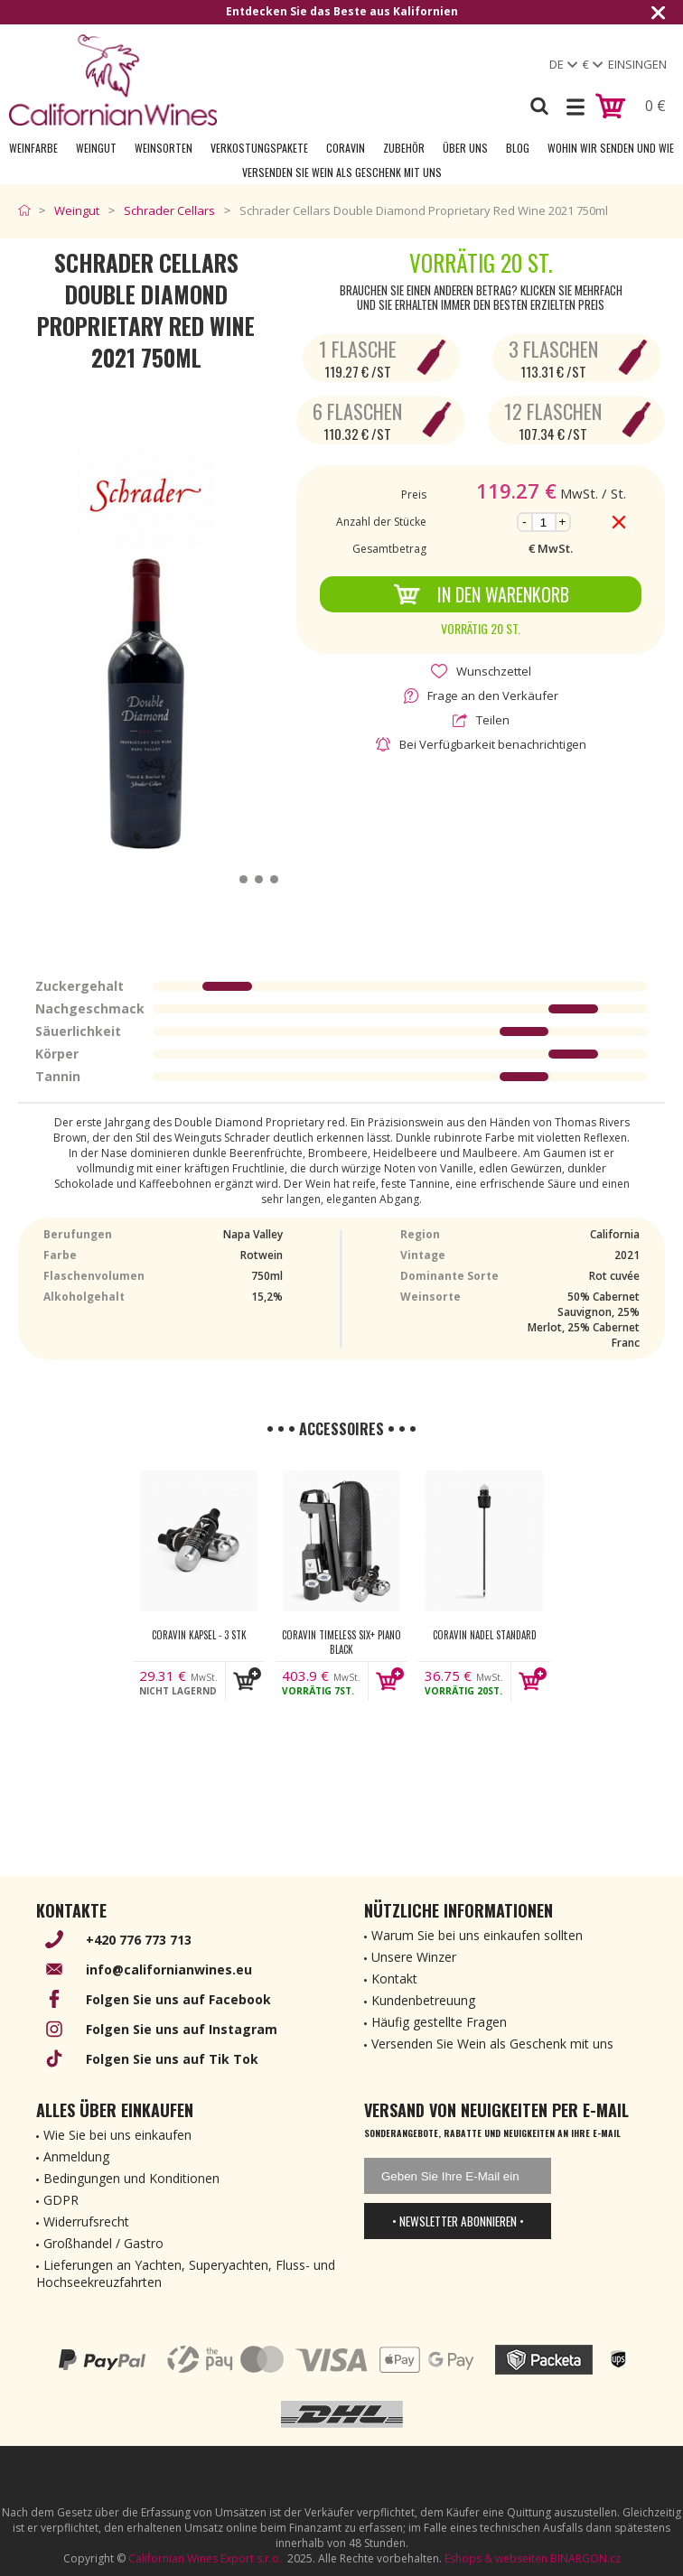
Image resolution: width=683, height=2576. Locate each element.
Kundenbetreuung (423, 2000)
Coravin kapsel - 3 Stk (199, 1635)
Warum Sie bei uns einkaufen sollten (477, 1935)
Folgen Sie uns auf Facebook (178, 1999)
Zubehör (404, 147)
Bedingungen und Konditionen (131, 2178)
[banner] (113, 79)
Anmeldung (76, 2156)
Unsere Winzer (413, 1956)
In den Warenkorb (481, 594)
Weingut (96, 147)
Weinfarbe (33, 147)
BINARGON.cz (585, 2558)
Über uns (465, 147)
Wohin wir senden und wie (610, 147)
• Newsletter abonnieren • (458, 2221)
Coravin (345, 147)
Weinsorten (163, 147)
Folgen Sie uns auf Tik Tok (172, 2058)
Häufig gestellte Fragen (439, 2021)
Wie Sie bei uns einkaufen (117, 2134)
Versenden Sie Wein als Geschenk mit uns (342, 172)
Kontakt (394, 1978)
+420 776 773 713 (139, 1939)
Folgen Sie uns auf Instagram (181, 2029)
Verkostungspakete (259, 147)
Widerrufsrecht (86, 2221)
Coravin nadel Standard (485, 1635)
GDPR (61, 2199)
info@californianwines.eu (169, 1969)
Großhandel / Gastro (103, 2243)
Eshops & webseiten (495, 2558)
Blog (517, 147)
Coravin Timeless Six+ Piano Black (341, 1642)
